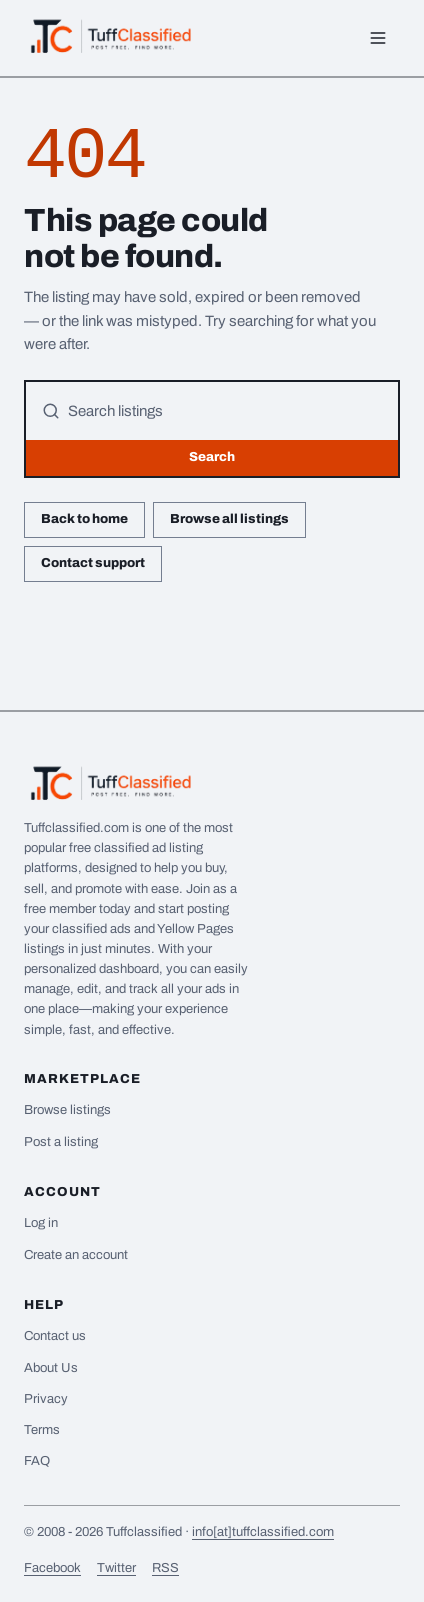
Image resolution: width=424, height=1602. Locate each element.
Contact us (55, 1336)
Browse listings (67, 1110)
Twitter (116, 1568)
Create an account (76, 1255)
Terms (42, 1430)
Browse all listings (229, 519)
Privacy (46, 1399)
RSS (165, 1568)
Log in (41, 1223)
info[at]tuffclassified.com (263, 1532)
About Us (51, 1368)
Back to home (84, 519)
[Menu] (378, 38)
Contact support (93, 563)
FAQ (37, 1461)
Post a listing (61, 1142)
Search (212, 457)
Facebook (52, 1568)
